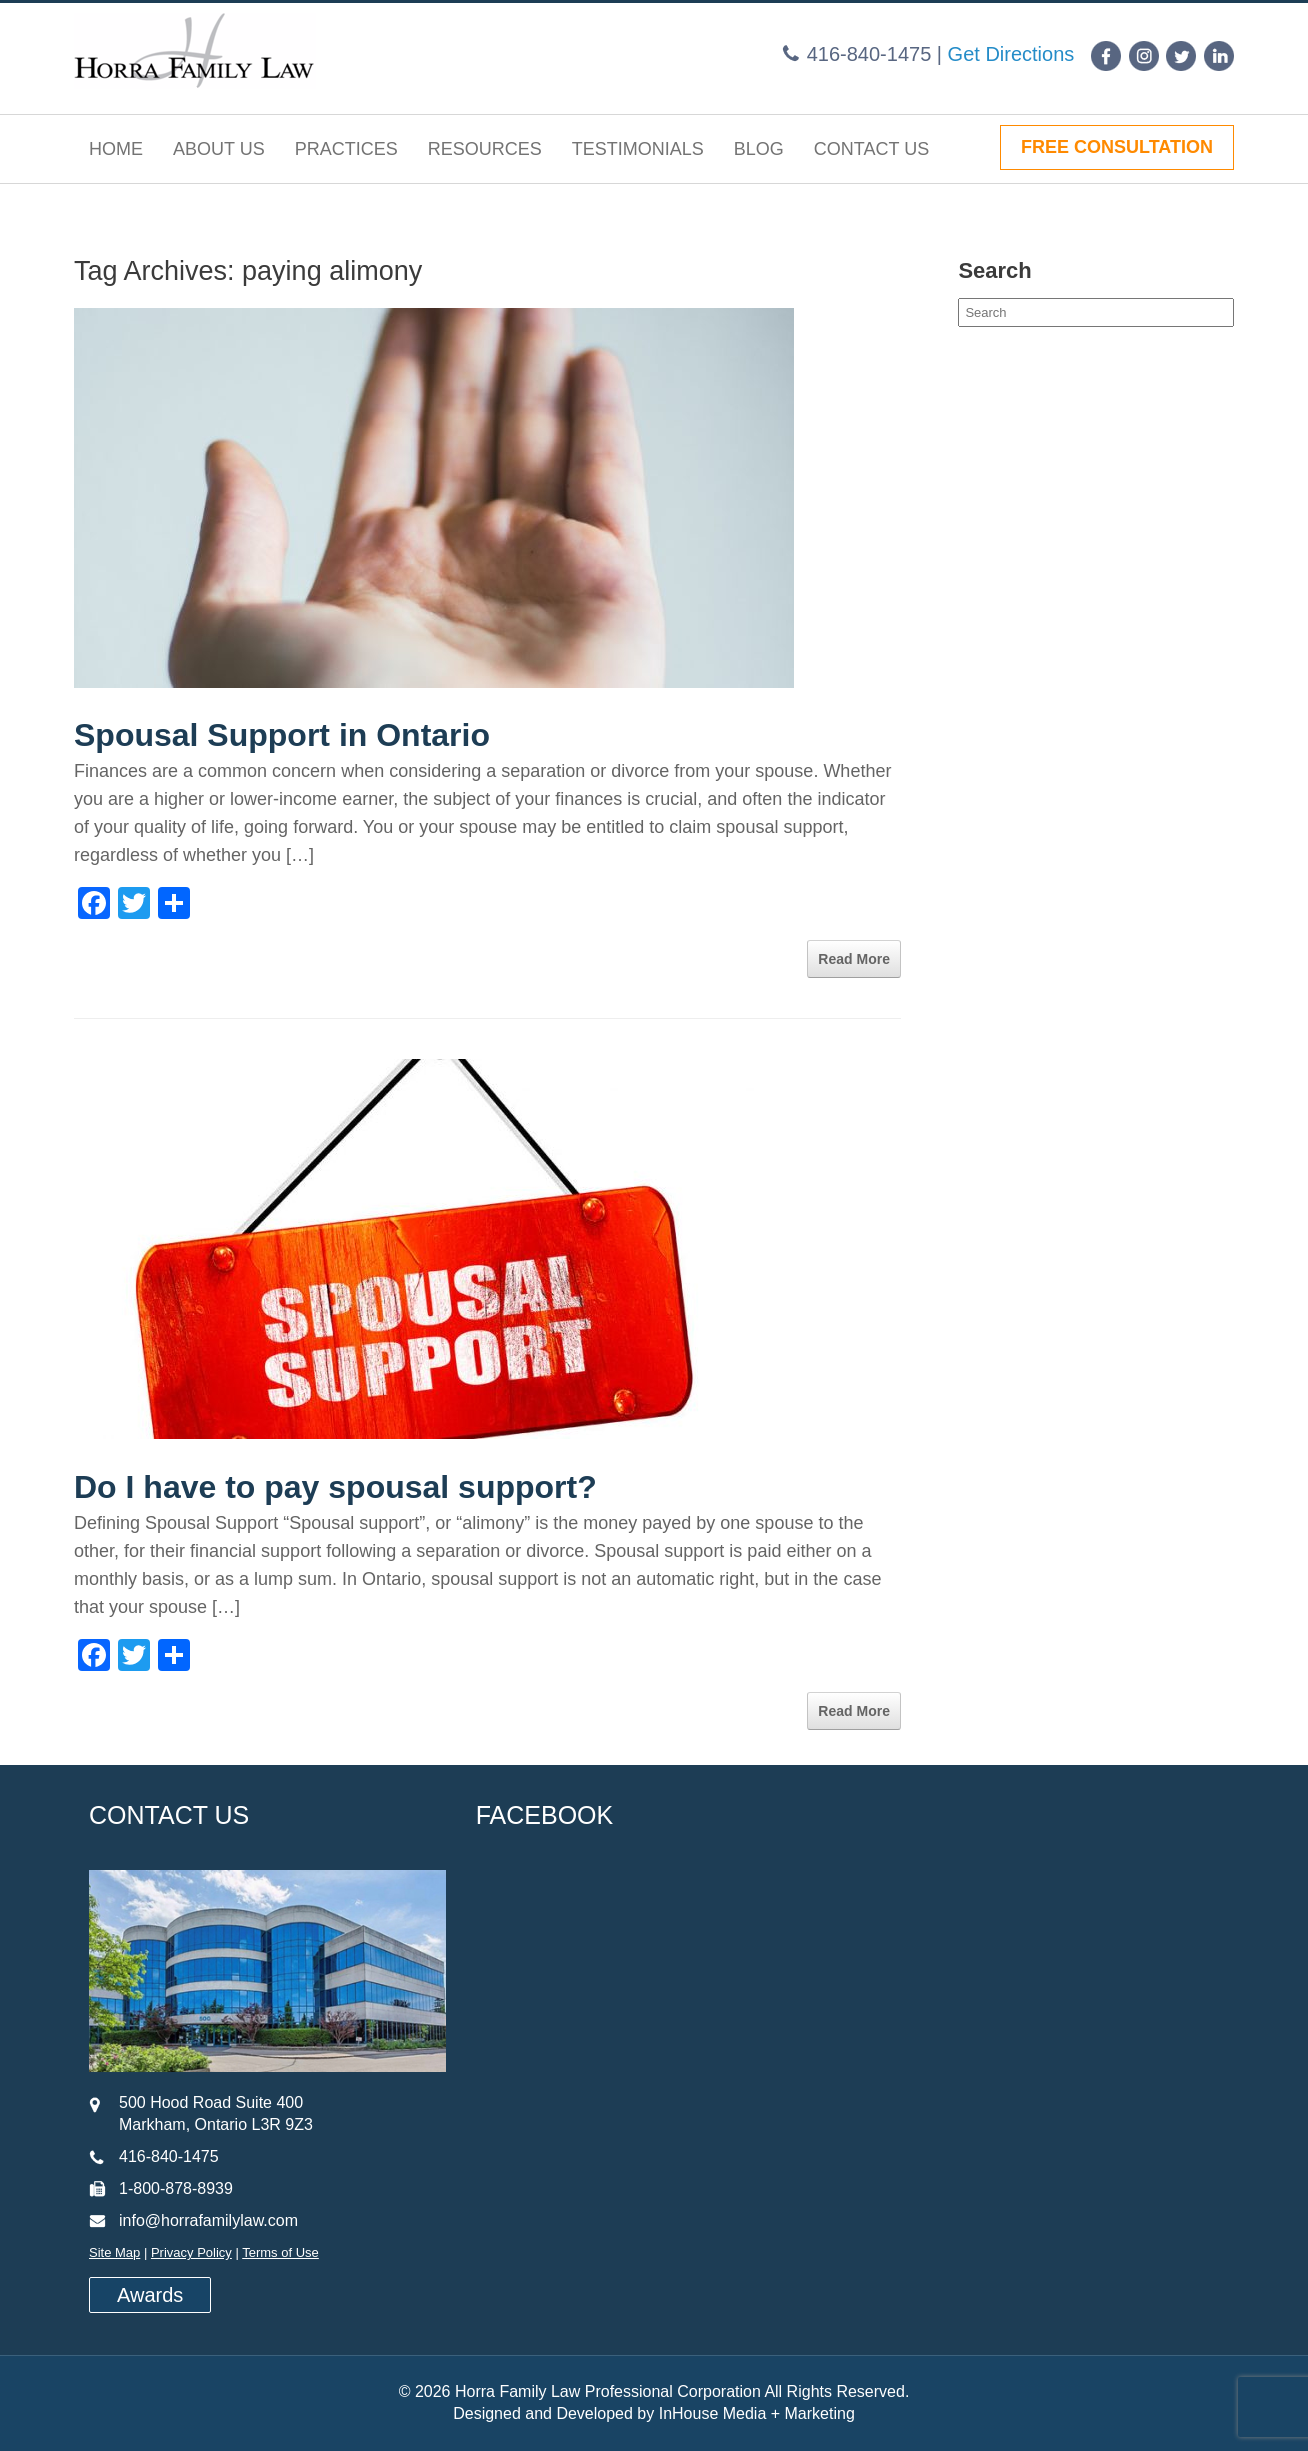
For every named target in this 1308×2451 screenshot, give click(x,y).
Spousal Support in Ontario (282, 735)
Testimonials (638, 149)
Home (116, 149)
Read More (854, 959)
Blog (759, 149)
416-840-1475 (869, 54)
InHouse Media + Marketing (757, 2413)
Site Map (114, 2252)
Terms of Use (280, 2252)
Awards (150, 2295)
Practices (346, 149)
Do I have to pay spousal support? (335, 1487)
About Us (219, 149)
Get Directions (1011, 54)
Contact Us (871, 149)
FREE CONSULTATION (1117, 147)
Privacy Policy (191, 2252)
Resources (485, 149)
